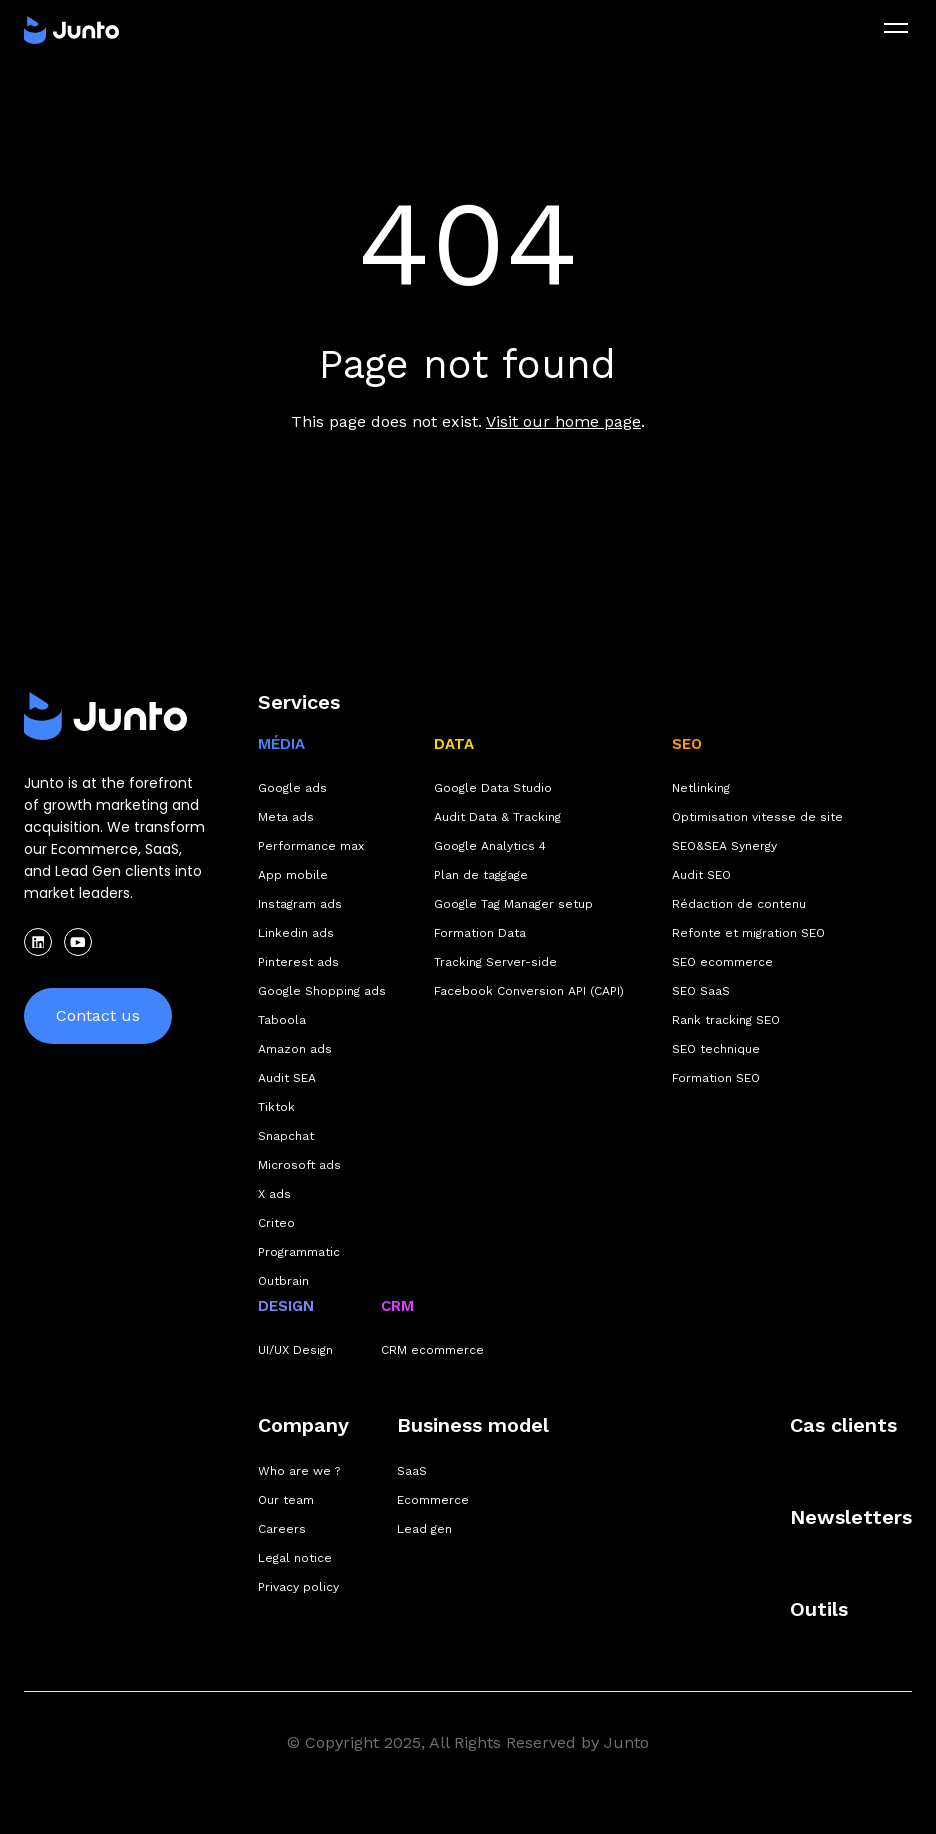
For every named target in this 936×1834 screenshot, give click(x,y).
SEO (687, 744)
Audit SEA (287, 1078)
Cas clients (843, 1425)
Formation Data (480, 933)
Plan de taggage (481, 875)
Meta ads (286, 817)
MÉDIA (281, 744)
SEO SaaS (701, 991)
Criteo (276, 1223)
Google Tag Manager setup (513, 904)
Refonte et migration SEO (748, 933)
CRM (397, 1306)
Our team (286, 1500)
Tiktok (276, 1107)
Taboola (282, 1020)
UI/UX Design (295, 1350)
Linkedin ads (296, 933)
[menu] (896, 28)
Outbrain (283, 1281)
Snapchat (286, 1136)
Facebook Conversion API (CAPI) (529, 991)
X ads (274, 1194)
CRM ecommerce (432, 1350)
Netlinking (701, 788)
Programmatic (299, 1252)
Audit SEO (701, 875)
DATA (454, 744)
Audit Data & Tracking (497, 817)
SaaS (412, 1471)
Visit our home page (563, 421)
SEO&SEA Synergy (724, 846)
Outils (819, 1609)
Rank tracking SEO (726, 1020)
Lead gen (424, 1529)
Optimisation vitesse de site (757, 817)
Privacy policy (298, 1587)
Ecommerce (433, 1500)
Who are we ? (299, 1471)
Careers (282, 1529)
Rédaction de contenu (739, 904)
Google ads (292, 788)
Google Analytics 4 (490, 846)
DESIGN (286, 1306)
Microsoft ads (299, 1165)
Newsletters (851, 1517)
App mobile (293, 875)
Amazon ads (295, 1049)
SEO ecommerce (722, 962)
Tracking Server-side (495, 962)
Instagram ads (300, 904)
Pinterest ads (298, 962)
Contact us (98, 1015)
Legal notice (295, 1558)
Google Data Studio (493, 788)
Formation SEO (716, 1078)
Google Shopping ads (322, 991)
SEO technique (716, 1049)
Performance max (311, 846)
